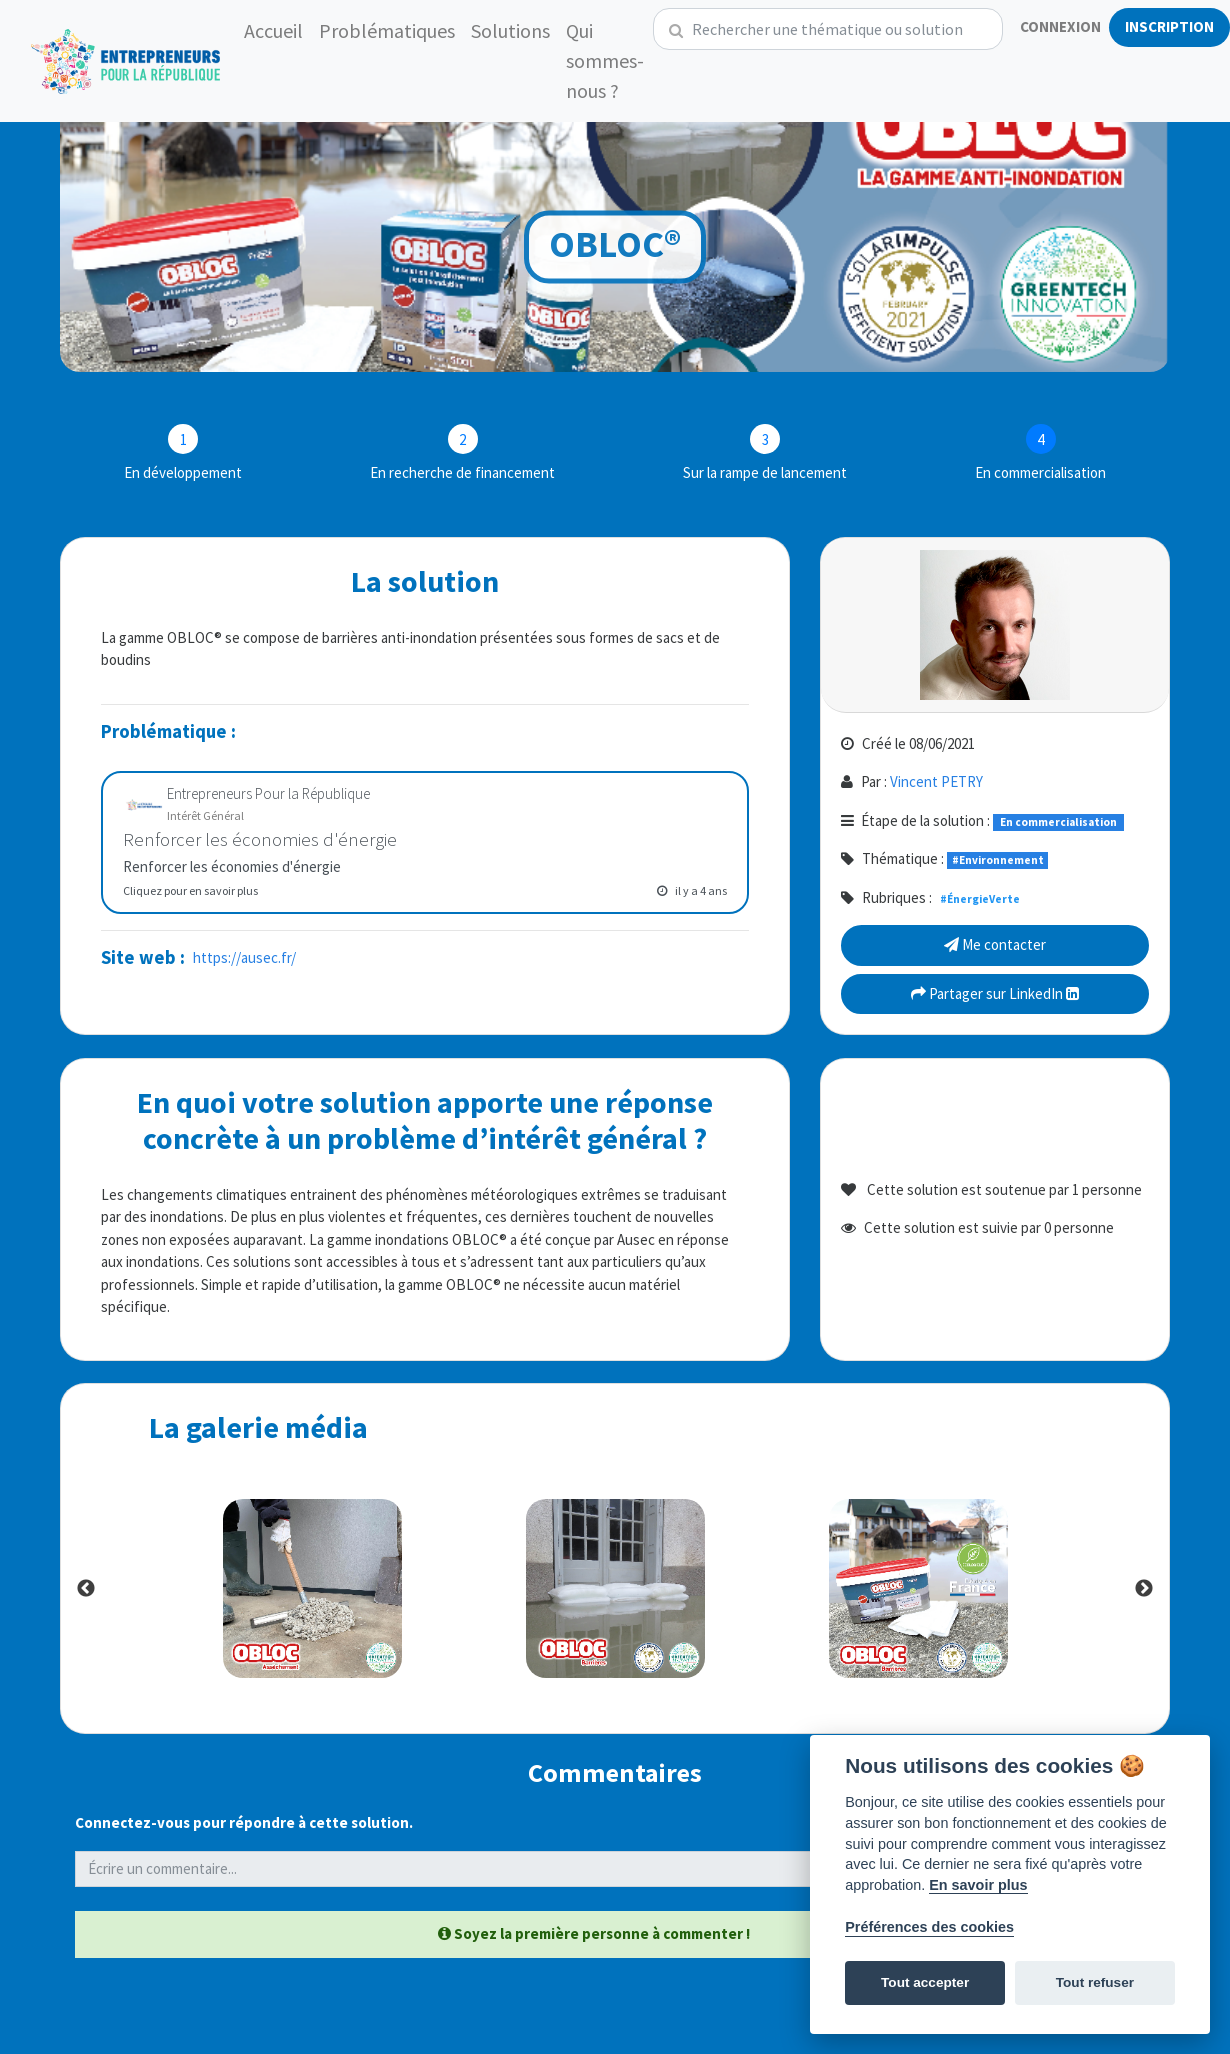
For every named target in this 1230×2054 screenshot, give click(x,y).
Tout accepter (925, 1982)
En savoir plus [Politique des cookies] (978, 1885)
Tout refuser (1095, 1982)
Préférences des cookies (929, 1927)
